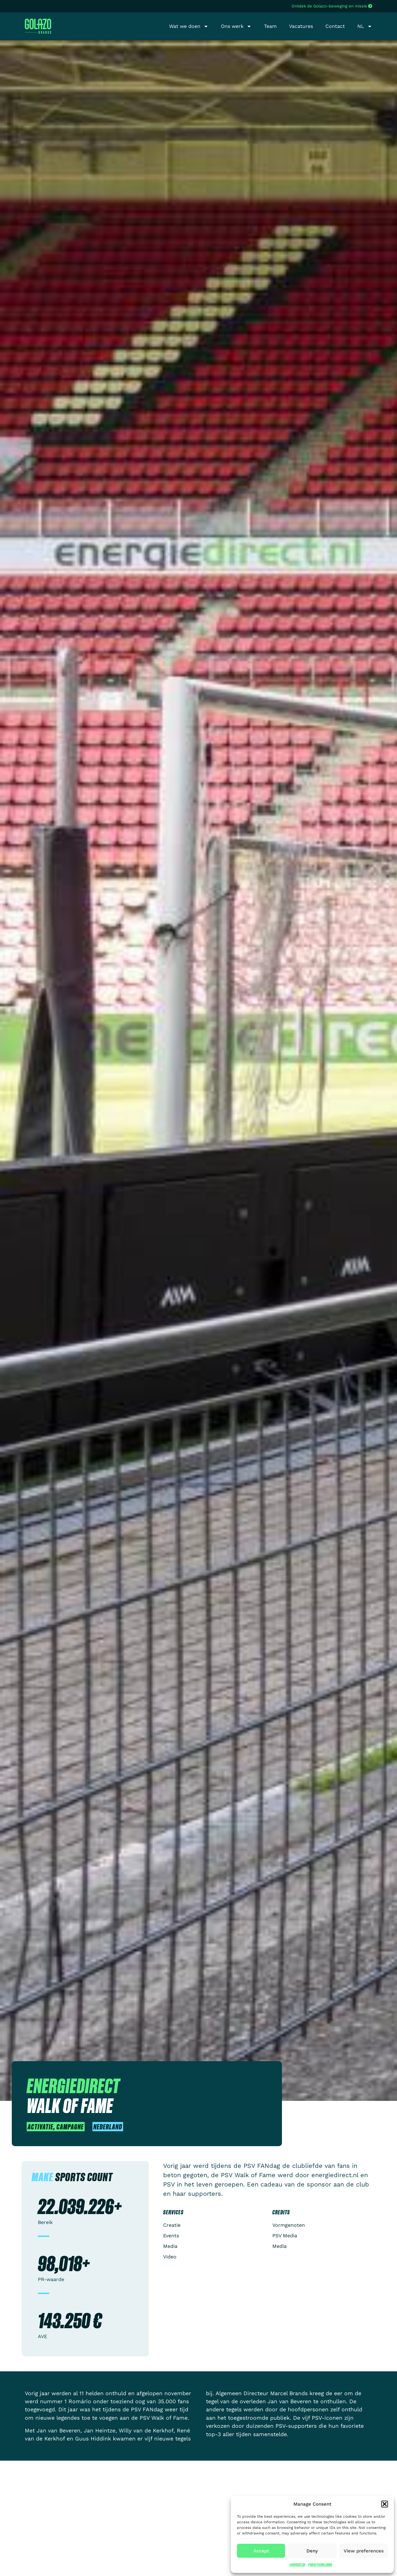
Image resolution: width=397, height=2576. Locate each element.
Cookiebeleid (297, 2564)
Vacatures (301, 26)
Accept (261, 2551)
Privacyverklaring (320, 2564)
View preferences (364, 2551)
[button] (384, 2504)
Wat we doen (188, 26)
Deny (312, 2551)
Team (270, 26)
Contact (335, 26)
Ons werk (236, 26)
